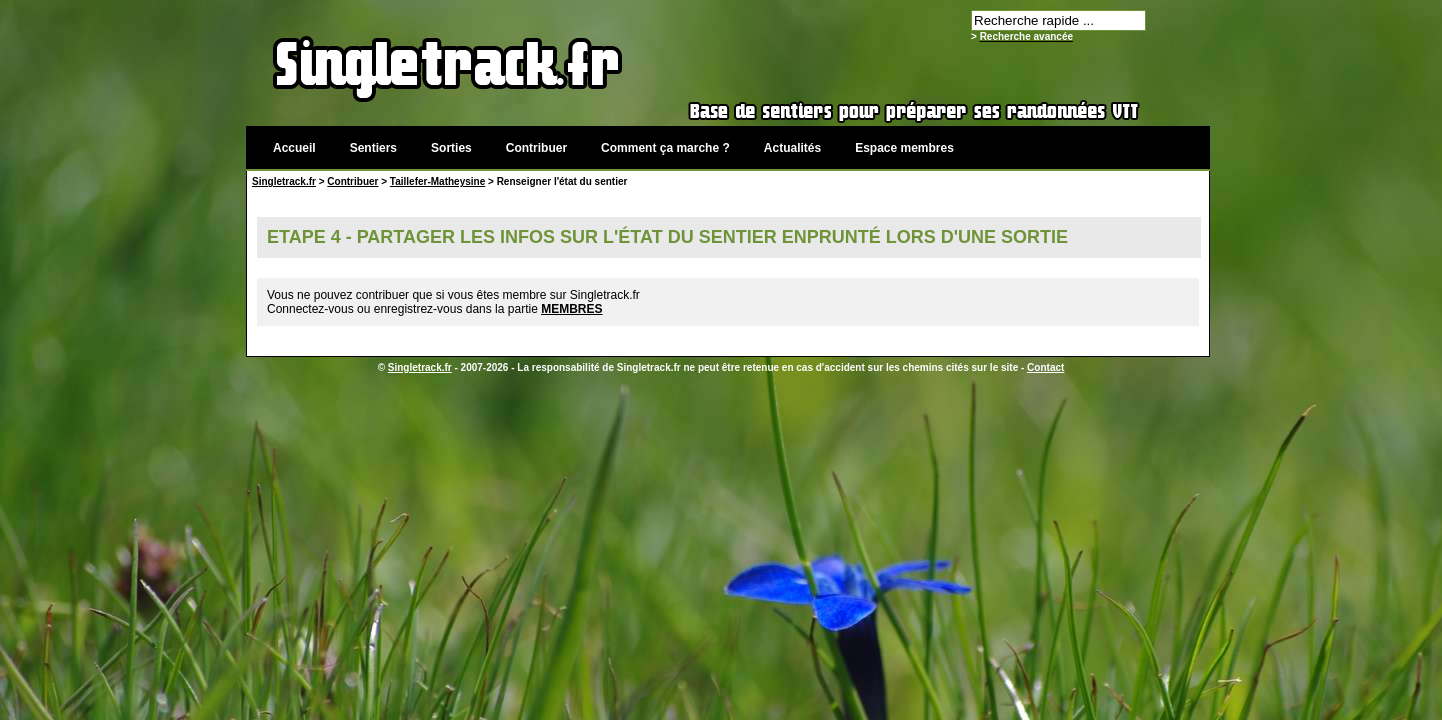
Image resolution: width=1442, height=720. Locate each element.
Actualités (792, 148)
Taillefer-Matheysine (437, 181)
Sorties (451, 148)
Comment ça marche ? (665, 148)
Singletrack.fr (284, 181)
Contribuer (536, 148)
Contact (1045, 367)
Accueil (294, 148)
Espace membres (904, 148)
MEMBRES (571, 309)
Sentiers (373, 148)
